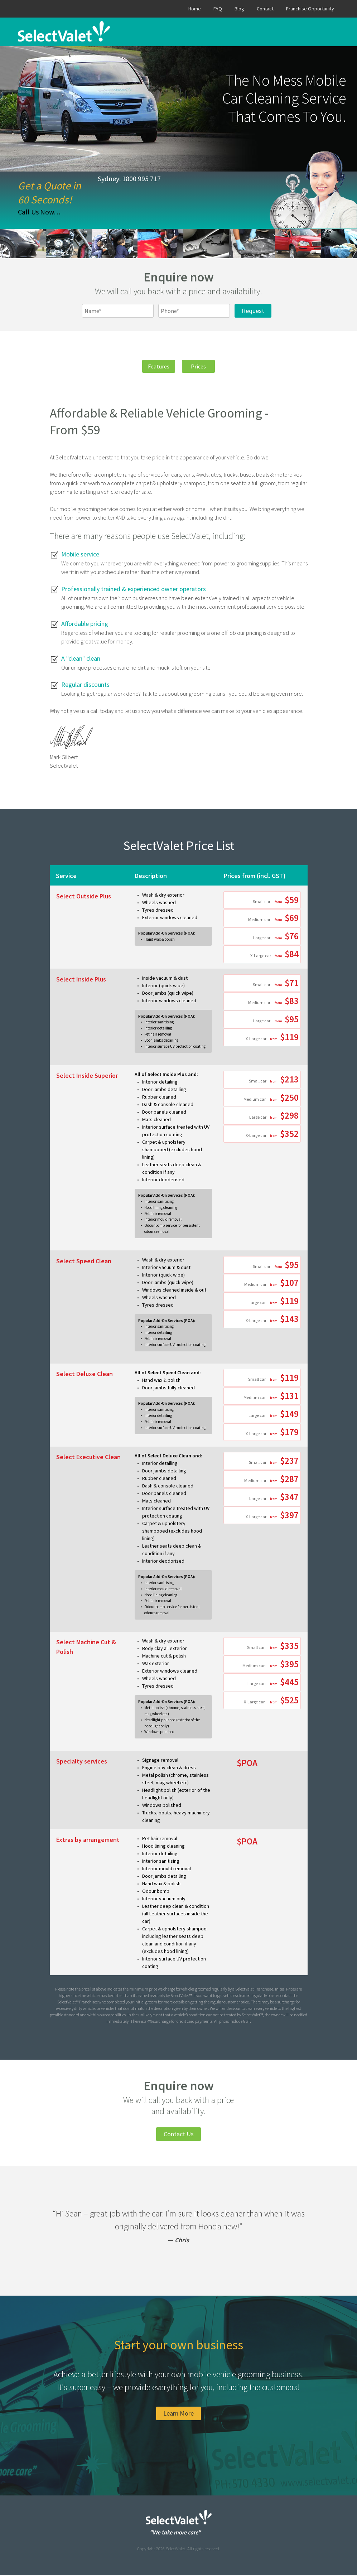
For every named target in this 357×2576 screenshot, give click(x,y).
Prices (202, 366)
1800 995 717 (141, 178)
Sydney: (109, 178)
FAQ (217, 8)
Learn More (178, 2414)
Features (155, 366)
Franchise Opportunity (310, 8)
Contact (265, 8)
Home (194, 8)
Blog (239, 8)
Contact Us (179, 2135)
